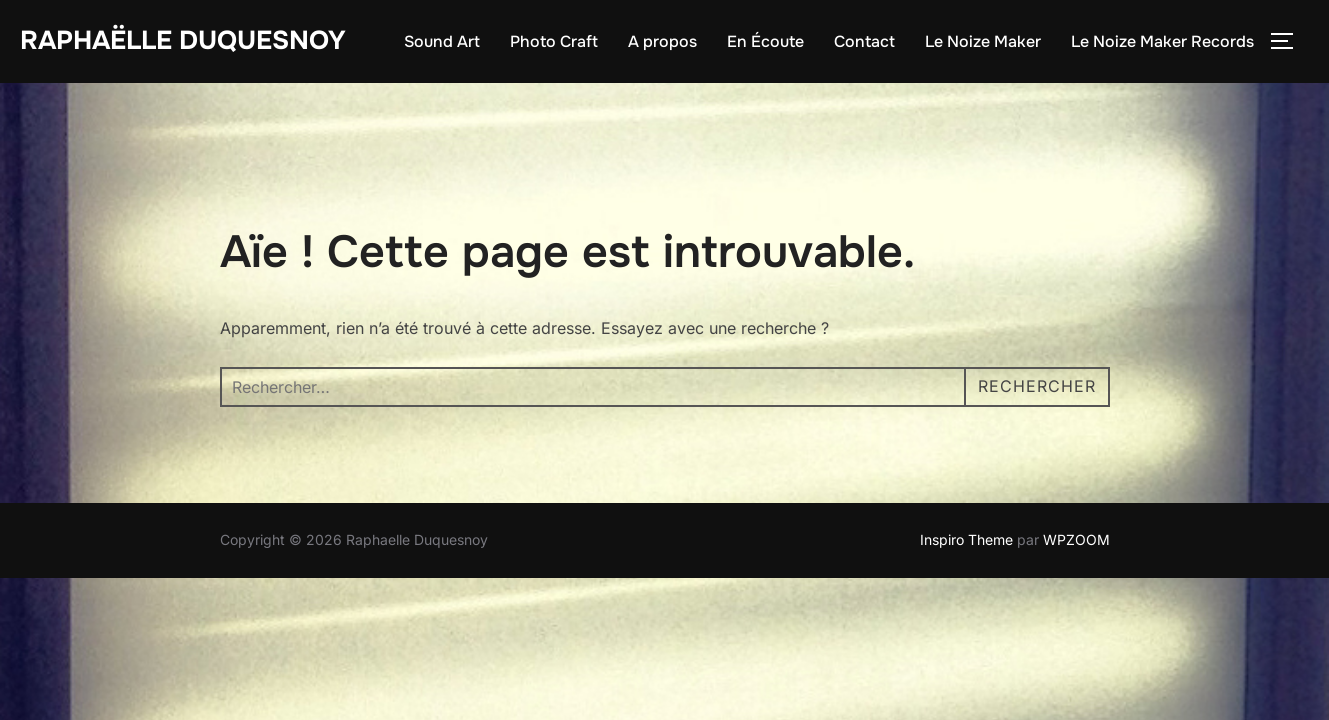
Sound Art (442, 41)
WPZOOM (1076, 539)
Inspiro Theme (966, 539)
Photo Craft (554, 41)
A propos (662, 41)
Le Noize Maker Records (1162, 41)
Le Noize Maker (983, 41)
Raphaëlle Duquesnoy (183, 40)
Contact (864, 41)
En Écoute (765, 41)
